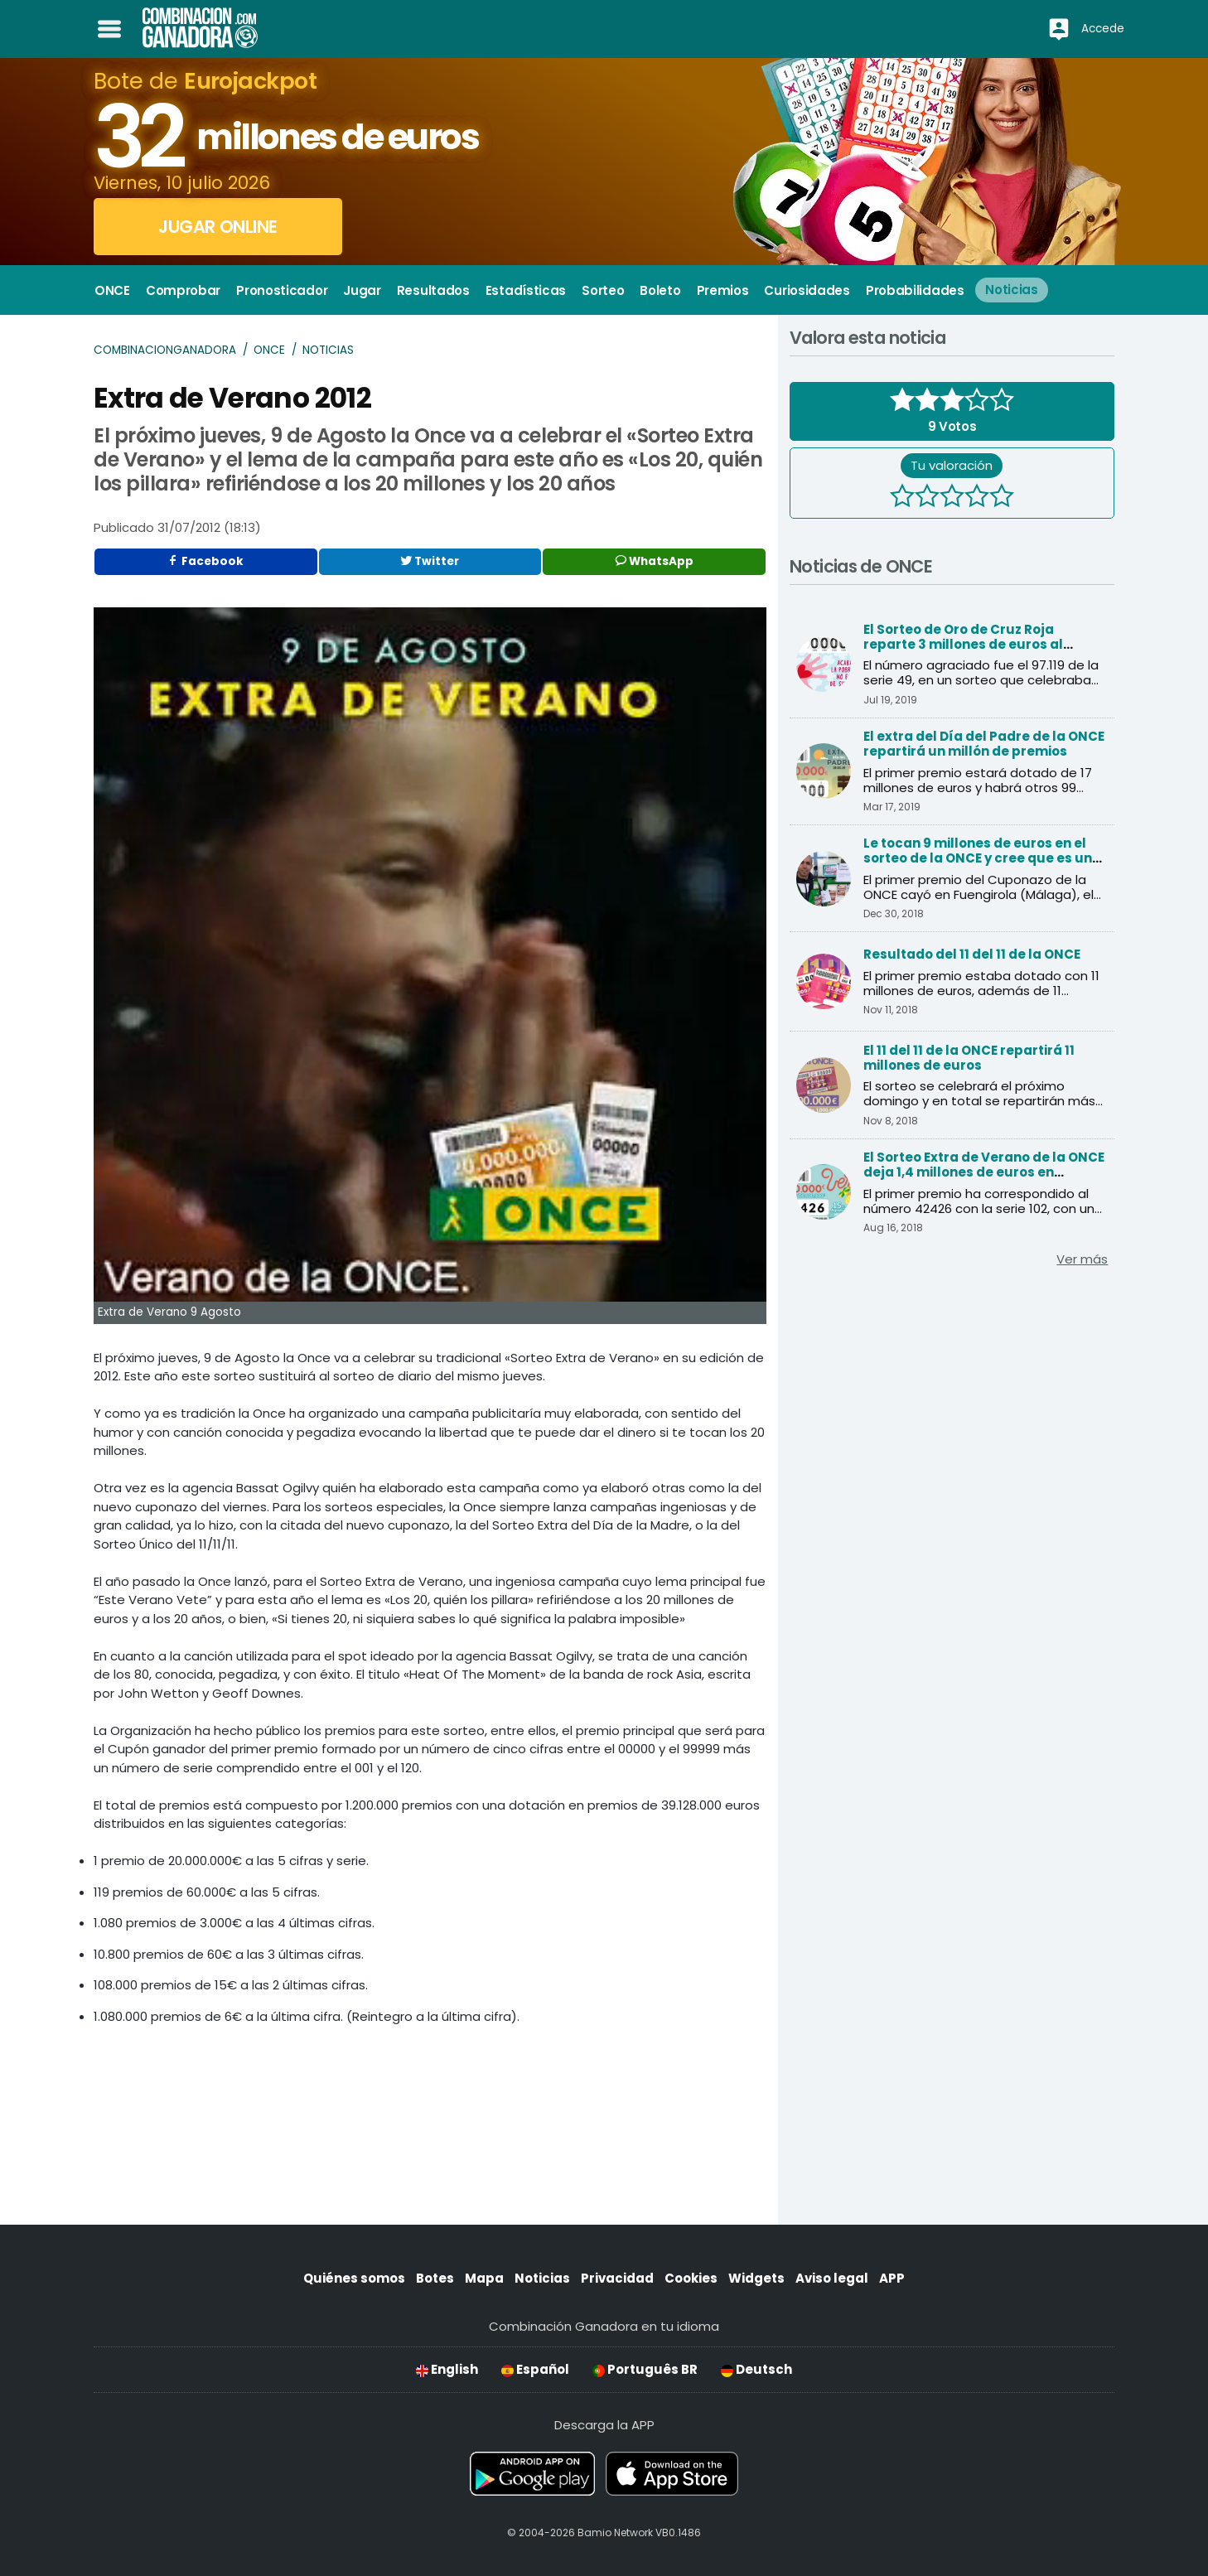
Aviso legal (831, 2278)
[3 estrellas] (952, 498)
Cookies (691, 2278)
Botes (435, 2278)
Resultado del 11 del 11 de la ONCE (971, 954)
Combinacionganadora (165, 350)
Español (535, 2369)
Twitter (429, 561)
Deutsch (756, 2369)
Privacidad (617, 2278)
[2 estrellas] (927, 498)
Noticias (328, 350)
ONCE (269, 350)
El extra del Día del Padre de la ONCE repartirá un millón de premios (983, 743)
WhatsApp (654, 561)
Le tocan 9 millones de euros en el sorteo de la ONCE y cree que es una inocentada (982, 858)
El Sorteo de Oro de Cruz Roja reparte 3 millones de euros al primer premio (963, 644)
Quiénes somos (354, 2278)
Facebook (205, 561)
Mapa (484, 2278)
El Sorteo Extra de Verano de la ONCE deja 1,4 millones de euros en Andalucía (983, 1172)
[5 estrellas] (1001, 498)
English (447, 2369)
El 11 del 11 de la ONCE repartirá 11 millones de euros (969, 1058)
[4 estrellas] (976, 498)
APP (892, 2278)
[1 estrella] (902, 498)
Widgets (756, 2278)
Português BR (645, 2369)
